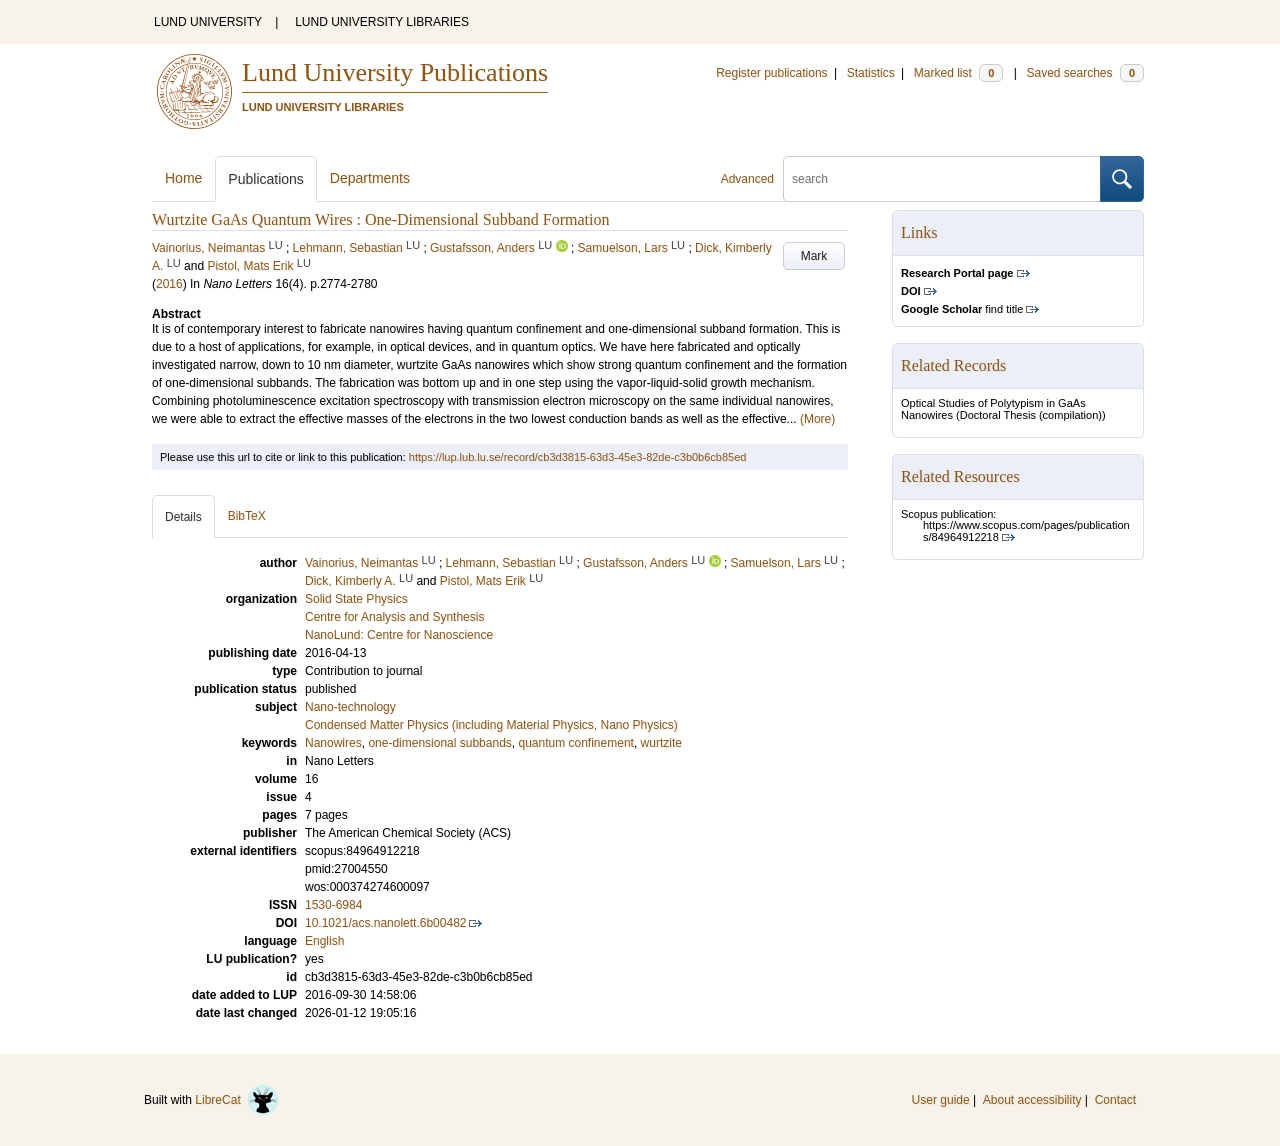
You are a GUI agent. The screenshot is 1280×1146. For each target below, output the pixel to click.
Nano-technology (350, 707)
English (324, 941)
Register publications (771, 73)
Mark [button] (814, 256)
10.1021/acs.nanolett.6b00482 (385, 923)
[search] (942, 179)
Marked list (958, 73)
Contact (1115, 1100)
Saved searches (1085, 73)
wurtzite (661, 743)
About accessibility (1032, 1100)
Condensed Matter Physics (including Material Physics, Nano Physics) (491, 725)
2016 (169, 284)
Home (183, 178)
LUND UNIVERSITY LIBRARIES (382, 22)
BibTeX (247, 516)
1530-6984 (333, 905)
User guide (941, 1100)
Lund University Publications (395, 72)
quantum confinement (575, 743)
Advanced (747, 179)
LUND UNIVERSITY (208, 22)
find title (962, 309)
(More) (817, 419)
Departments (370, 178)
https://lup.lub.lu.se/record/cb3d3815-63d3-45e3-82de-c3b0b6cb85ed (578, 457)
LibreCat (237, 1100)
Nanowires (333, 743)
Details (183, 517)
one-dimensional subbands (439, 743)
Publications (266, 179)
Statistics (871, 73)
